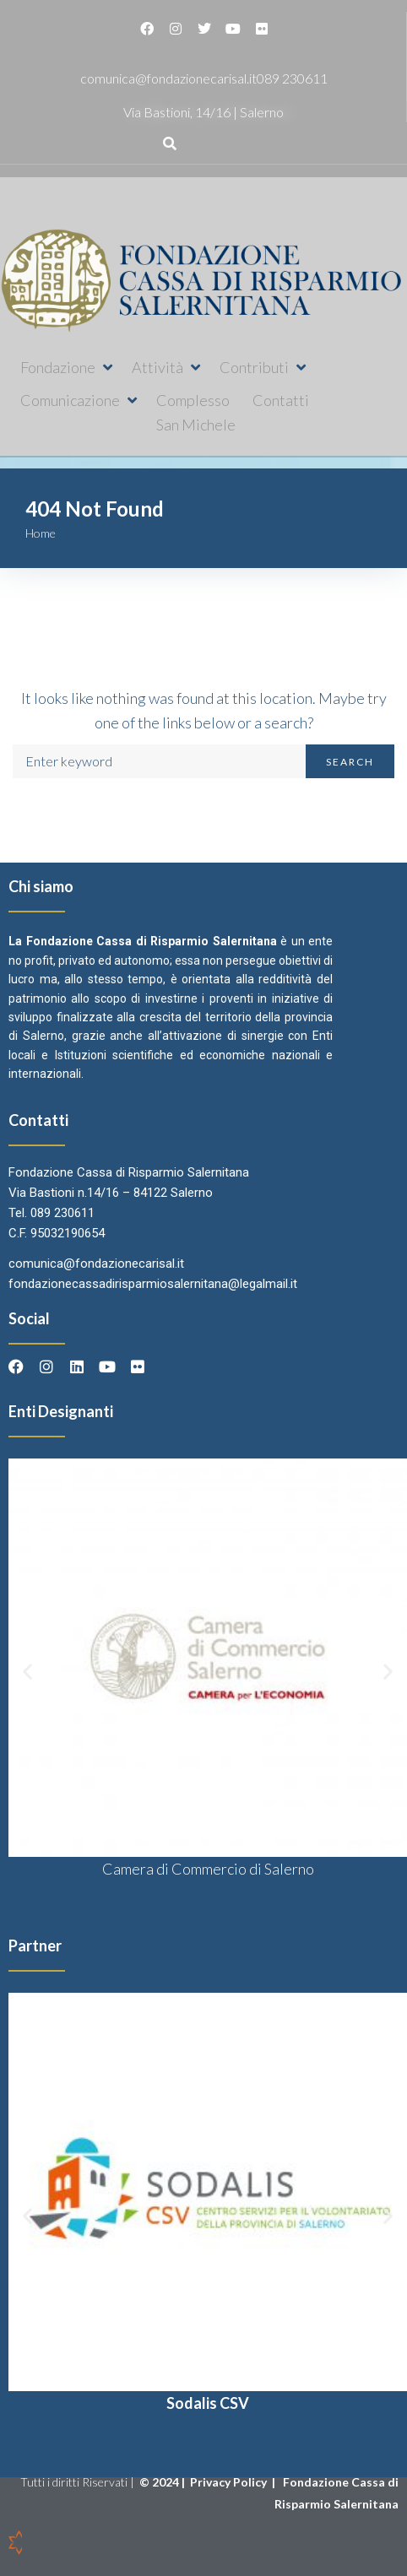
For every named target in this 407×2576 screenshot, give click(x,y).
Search (350, 761)
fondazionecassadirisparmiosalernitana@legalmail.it (152, 1283)
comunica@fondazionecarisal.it (168, 78)
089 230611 (292, 78)
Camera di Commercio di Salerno (208, 1868)
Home (40, 533)
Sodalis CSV (207, 2403)
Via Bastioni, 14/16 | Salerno (203, 112)
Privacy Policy (229, 2482)
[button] (67, 367)
